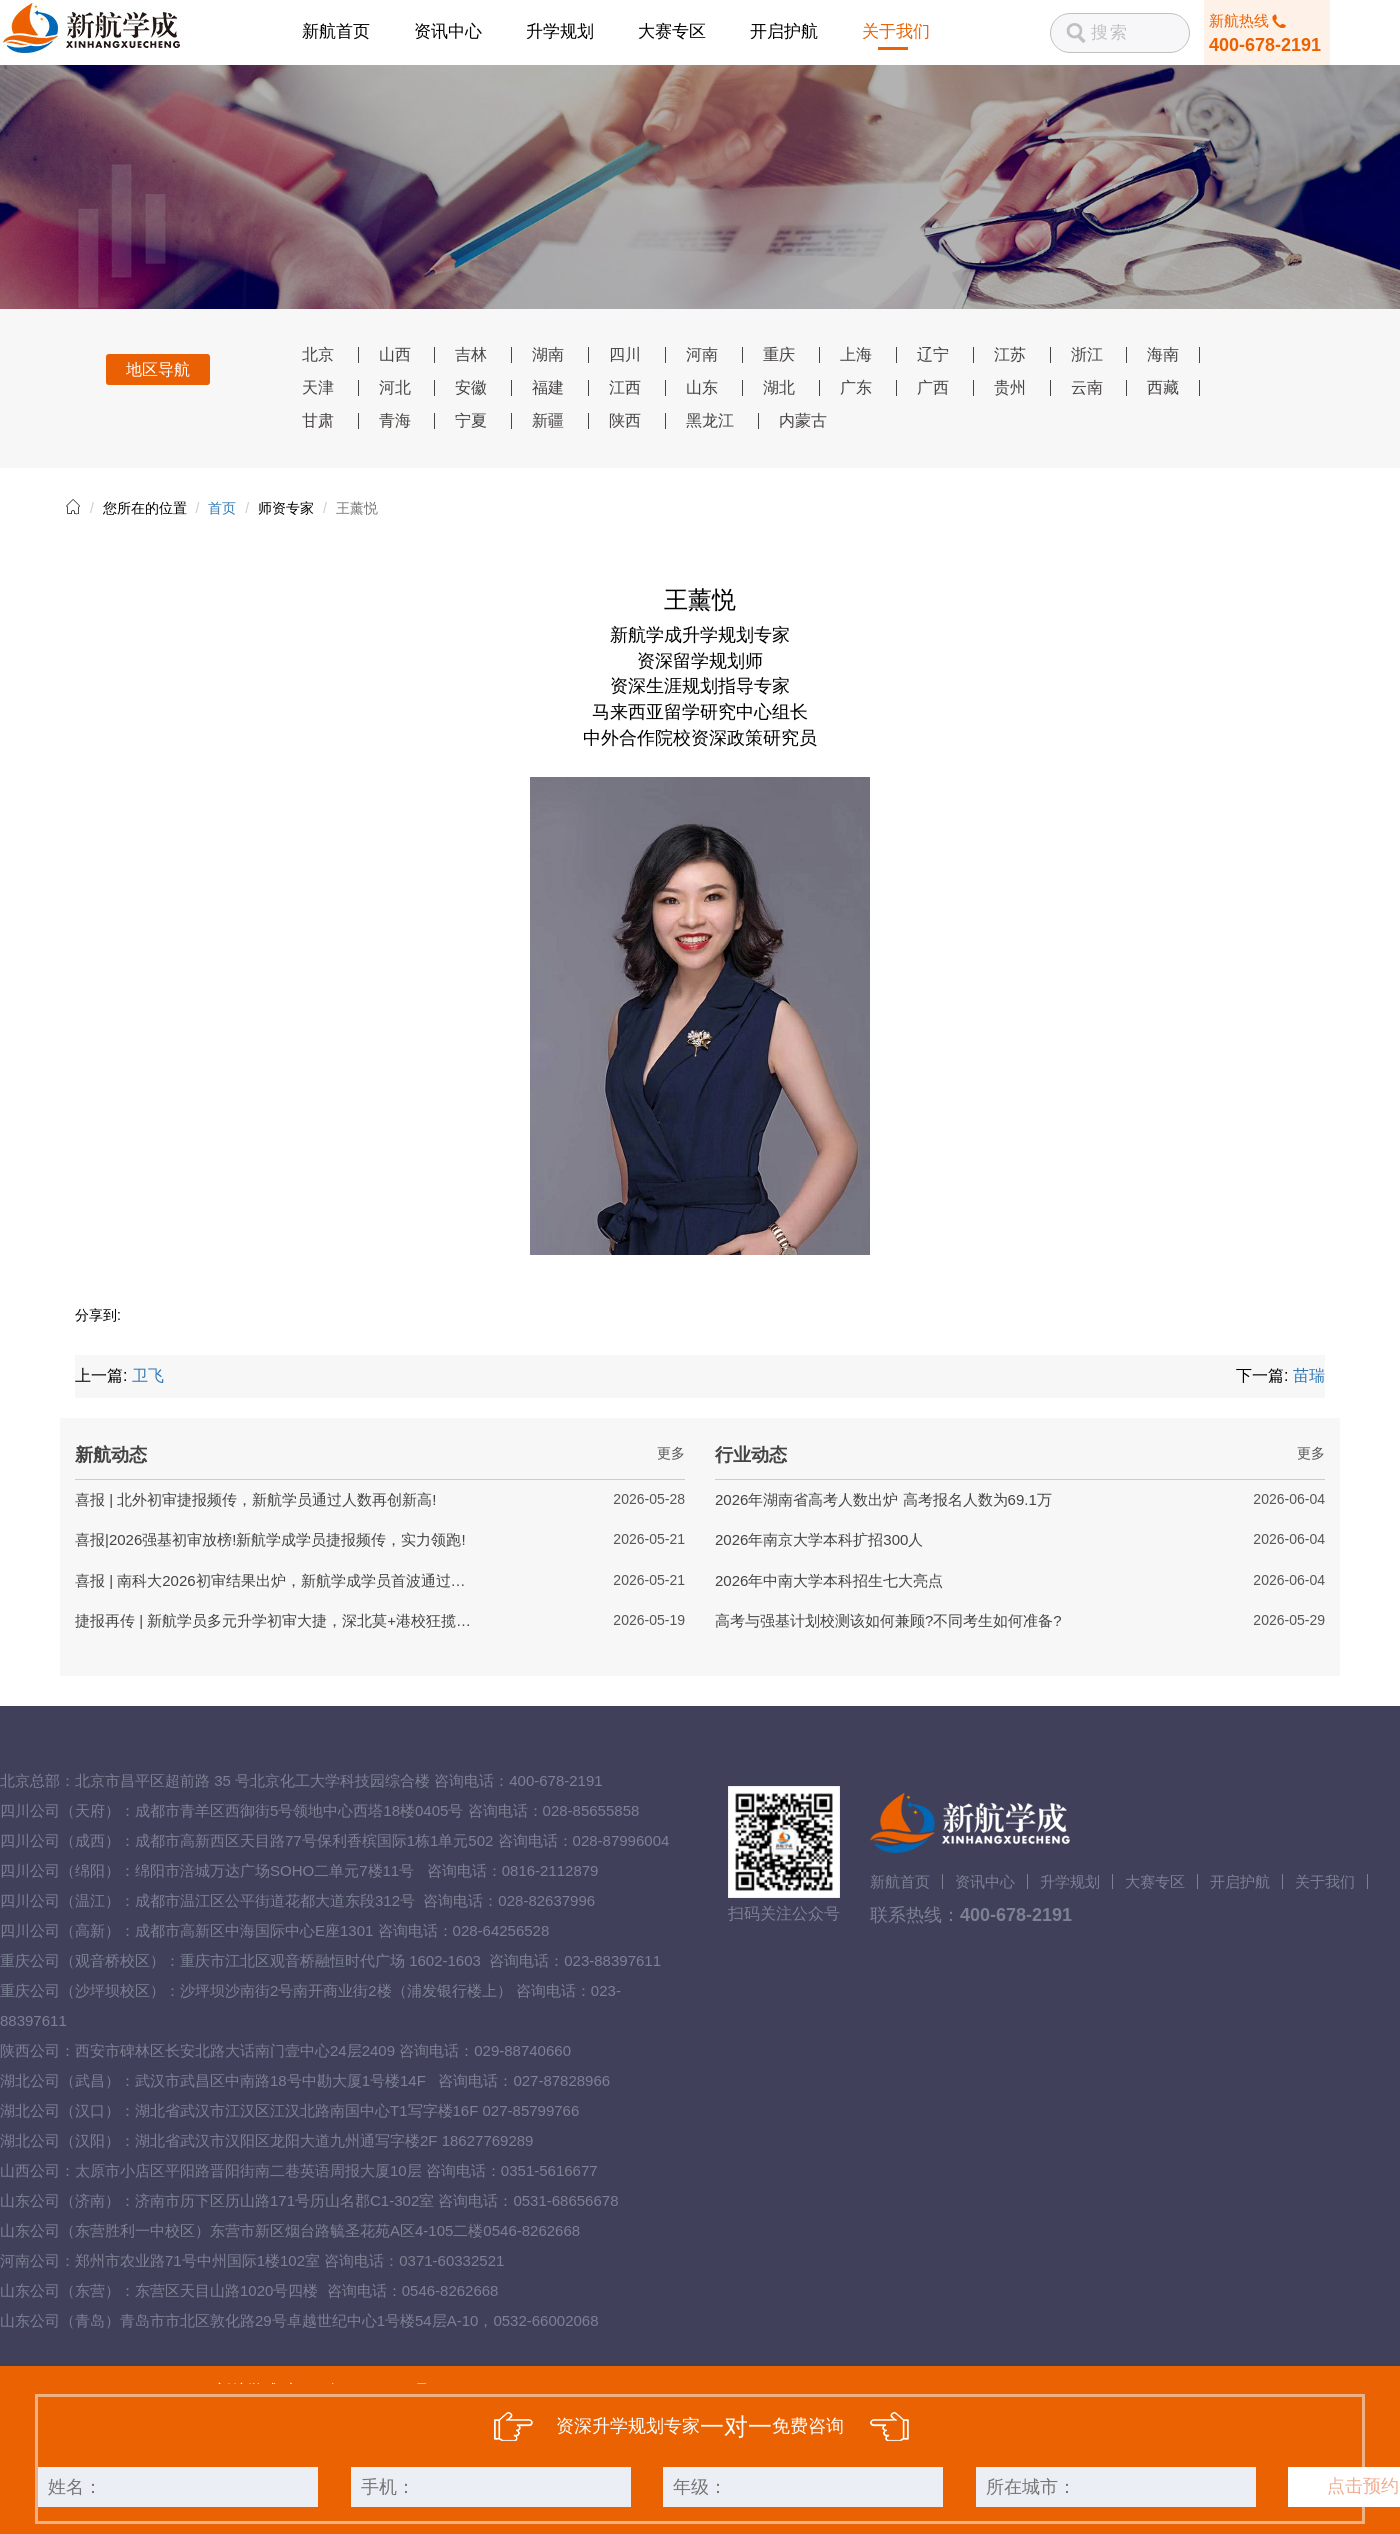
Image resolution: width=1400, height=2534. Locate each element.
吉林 (471, 354)
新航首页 (336, 31)
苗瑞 (1309, 1375)
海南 (1163, 354)
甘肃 (318, 420)
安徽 (471, 387)
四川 (625, 354)
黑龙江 (710, 420)
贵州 (1010, 387)
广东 (856, 387)
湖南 (548, 354)
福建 (548, 387)
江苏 (1010, 354)
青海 (395, 420)
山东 (702, 387)
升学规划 (560, 31)
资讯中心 (448, 31)
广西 (933, 387)
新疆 (548, 420)
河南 (702, 354)
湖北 (779, 387)
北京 (318, 354)
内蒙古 (803, 420)
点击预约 (1363, 2486)
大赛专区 (672, 31)
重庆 (779, 354)
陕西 (625, 420)
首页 (222, 508)
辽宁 (933, 354)
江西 (625, 387)
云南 (1087, 387)
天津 (318, 387)
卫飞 (148, 1375)
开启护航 (784, 31)
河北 (395, 387)
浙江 (1087, 354)
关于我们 (896, 31)
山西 (395, 354)
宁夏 (471, 420)
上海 (856, 354)
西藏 (1163, 387)
